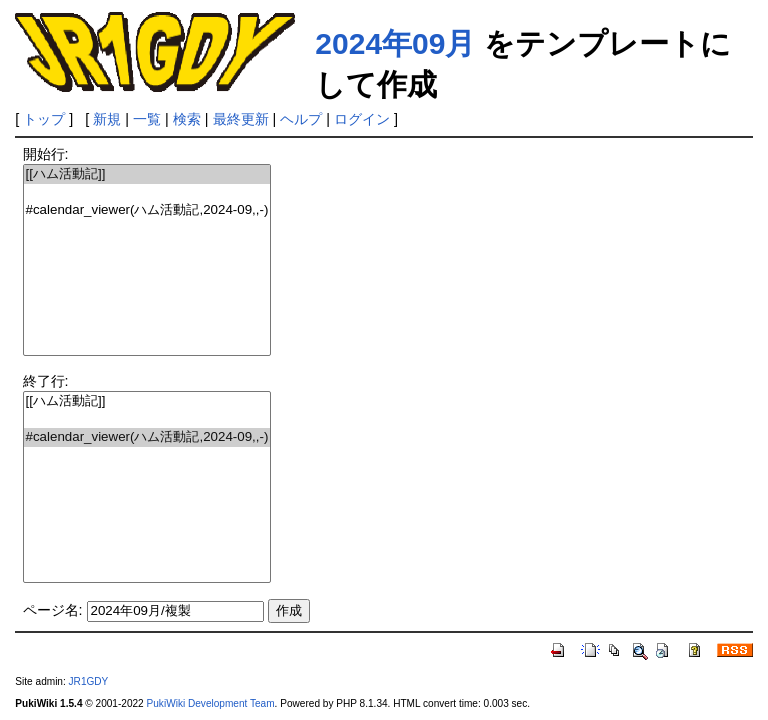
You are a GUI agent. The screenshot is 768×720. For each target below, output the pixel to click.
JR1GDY (89, 681)
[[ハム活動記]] (147, 174)
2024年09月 (395, 43)
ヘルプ (301, 119)
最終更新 (241, 119)
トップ (44, 119)
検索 (187, 119)
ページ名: (53, 610)
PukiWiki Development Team (211, 703)
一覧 (147, 119)
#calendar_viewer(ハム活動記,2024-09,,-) (147, 210)
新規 (107, 119)
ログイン (362, 119)
